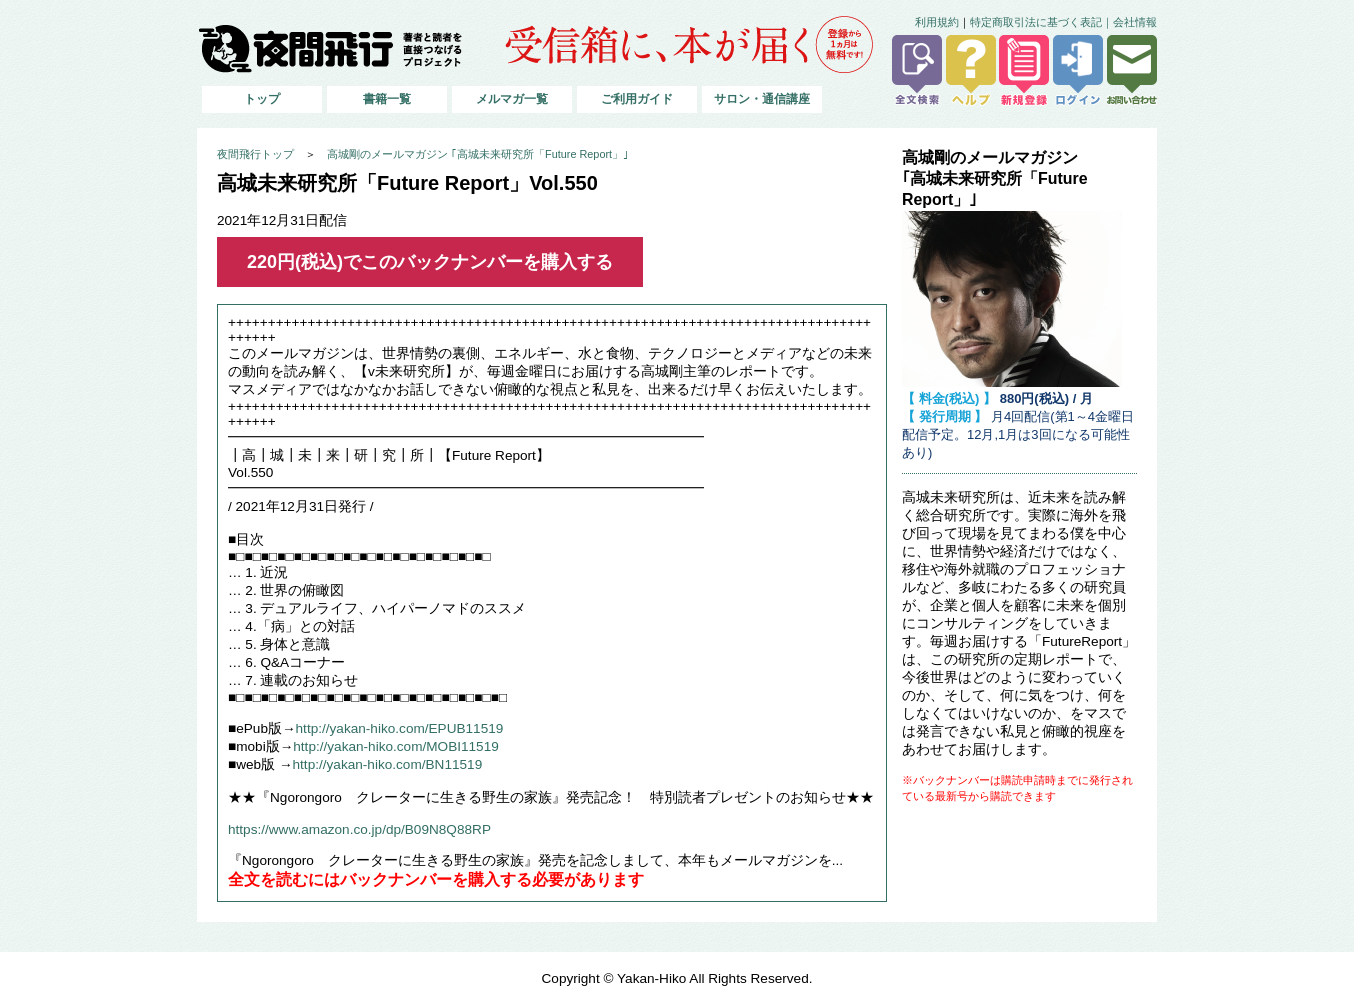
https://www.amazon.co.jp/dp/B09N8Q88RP (359, 829)
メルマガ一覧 (512, 99)
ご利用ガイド (637, 99)
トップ (262, 99)
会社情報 (1135, 22)
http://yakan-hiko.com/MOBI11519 (396, 746)
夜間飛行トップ (255, 154)
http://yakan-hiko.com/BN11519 (388, 764)
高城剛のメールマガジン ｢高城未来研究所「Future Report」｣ (478, 154)
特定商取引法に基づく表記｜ (1041, 22)
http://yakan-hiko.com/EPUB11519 (400, 728)
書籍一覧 (387, 99)
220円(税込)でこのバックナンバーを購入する (430, 262)
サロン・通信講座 (762, 99)
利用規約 (937, 22)
